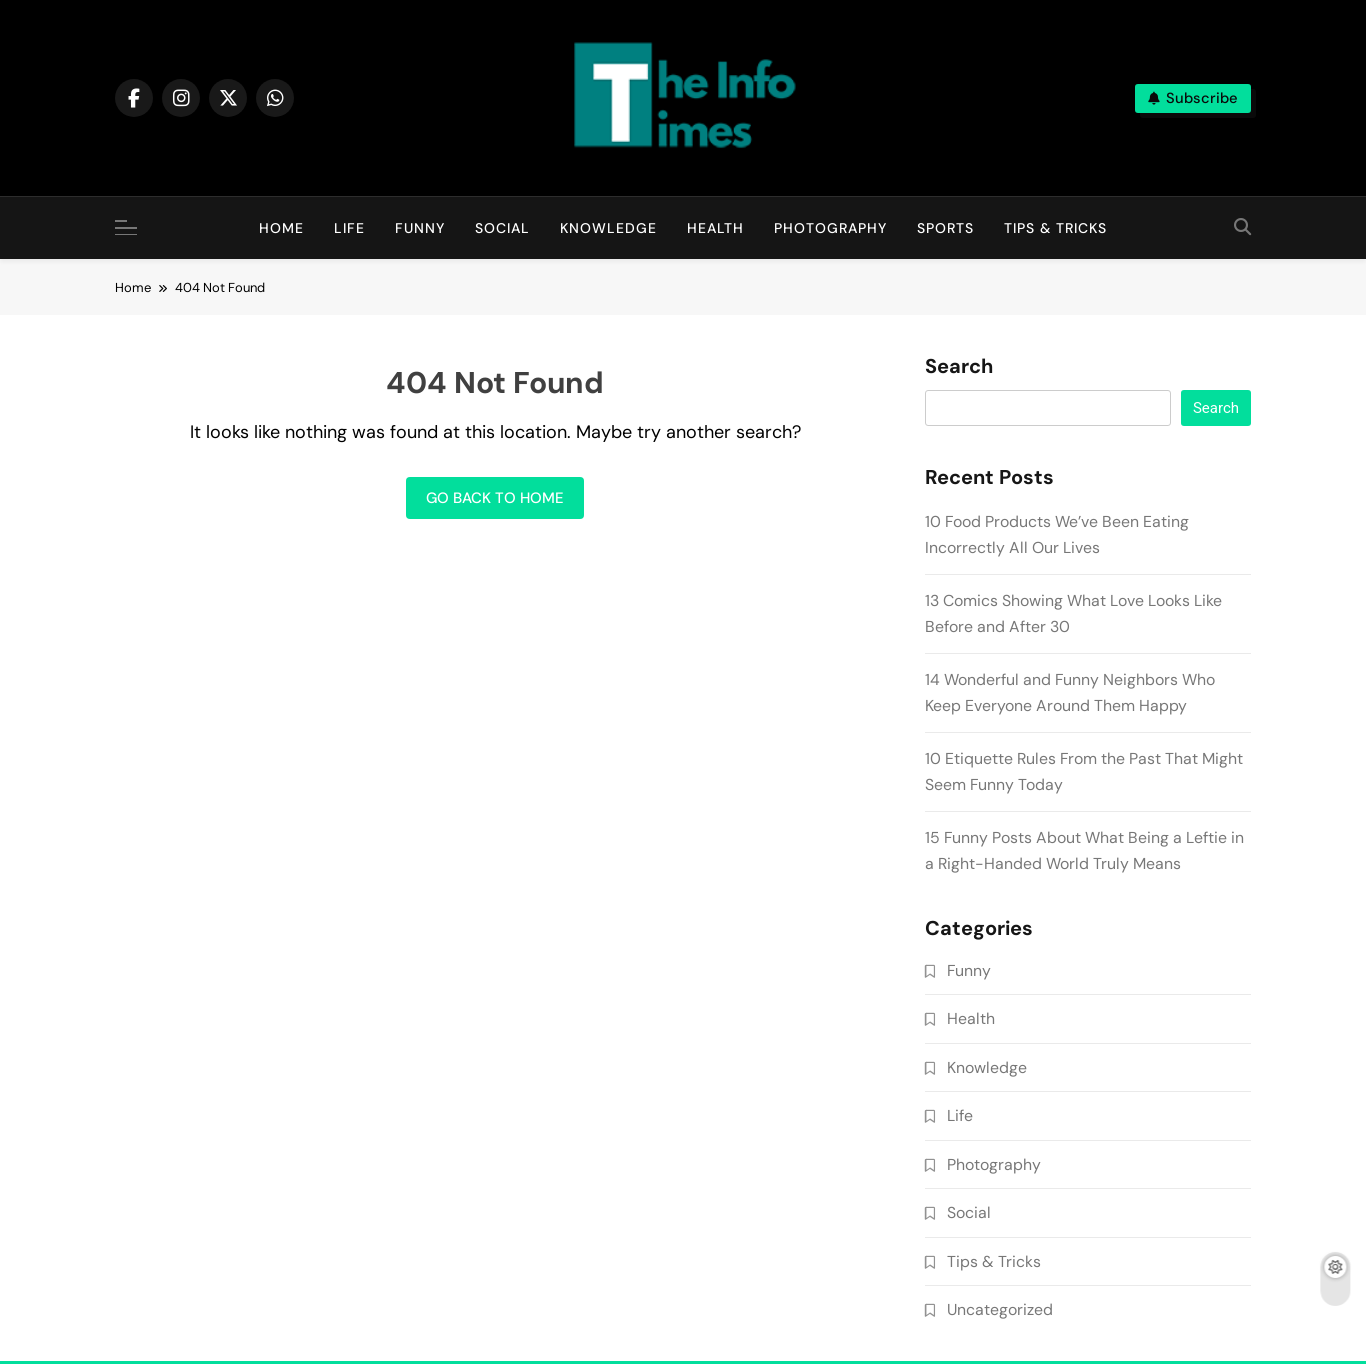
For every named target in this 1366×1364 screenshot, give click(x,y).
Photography (830, 228)
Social (502, 228)
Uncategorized (1000, 1309)
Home (281, 228)
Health (715, 228)
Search (959, 367)
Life (349, 228)
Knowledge (608, 228)
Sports (945, 228)
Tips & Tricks (1055, 228)
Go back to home (495, 498)
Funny (420, 228)
